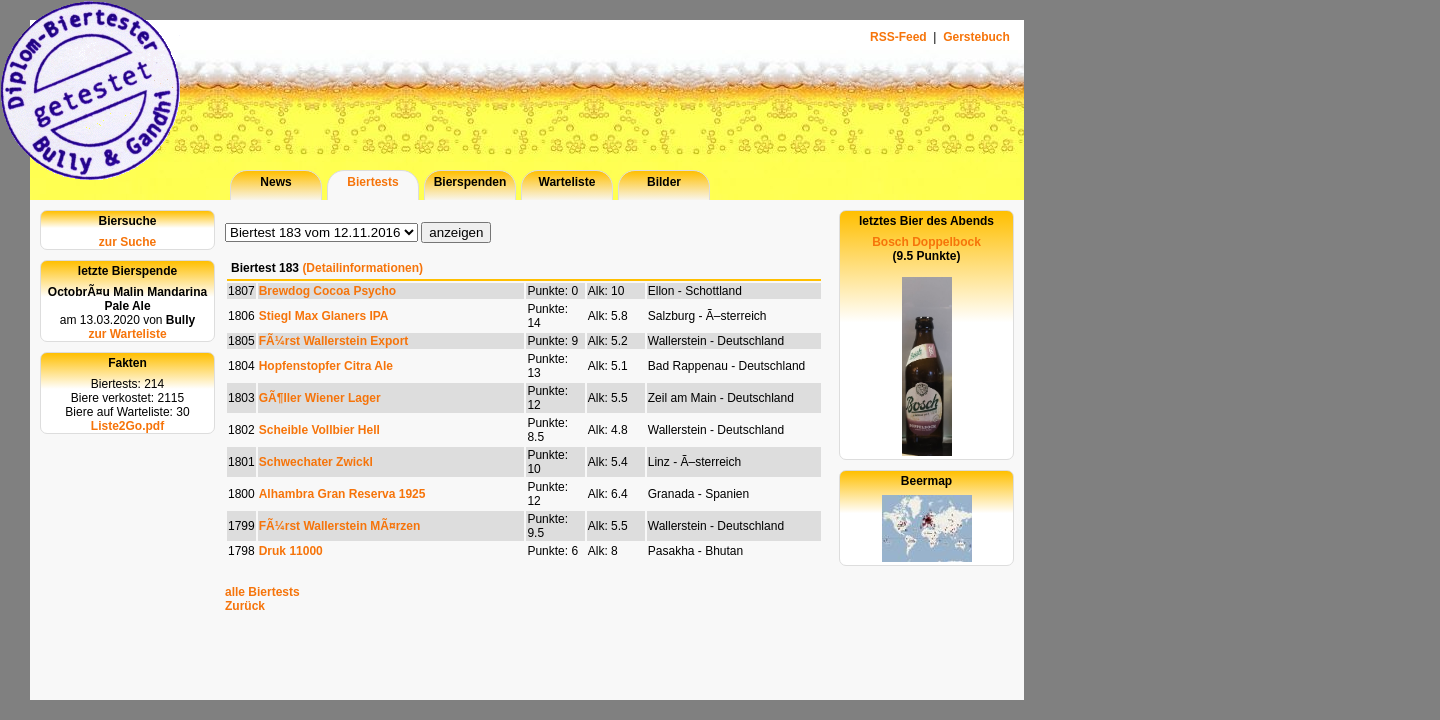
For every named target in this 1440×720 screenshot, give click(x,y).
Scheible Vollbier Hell (319, 430)
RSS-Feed (900, 37)
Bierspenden (470, 182)
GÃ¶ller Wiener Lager (320, 398)
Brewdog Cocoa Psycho (327, 291)
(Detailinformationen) (362, 268)
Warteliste (567, 182)
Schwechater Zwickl (316, 462)
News (275, 182)
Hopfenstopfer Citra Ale (326, 366)
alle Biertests (262, 592)
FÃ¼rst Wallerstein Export (334, 341)
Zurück (245, 606)
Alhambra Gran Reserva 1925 (342, 494)
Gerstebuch (976, 37)
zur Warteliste (127, 334)
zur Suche (127, 242)
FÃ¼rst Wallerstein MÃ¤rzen (340, 526)
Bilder (664, 182)
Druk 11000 (291, 551)
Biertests (372, 182)
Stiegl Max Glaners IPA (324, 316)
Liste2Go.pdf (127, 426)
